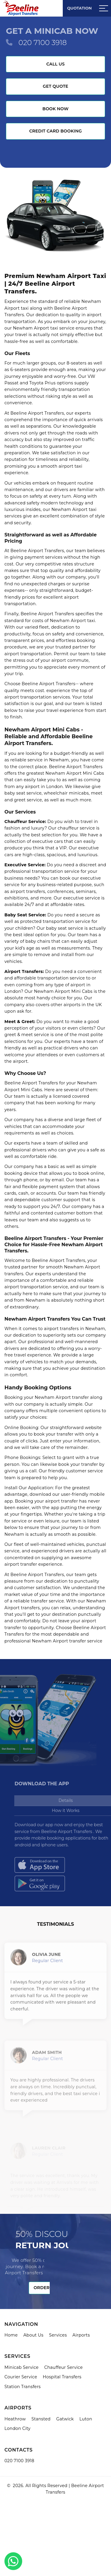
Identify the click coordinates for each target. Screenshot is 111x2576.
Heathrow (15, 2419)
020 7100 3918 (42, 42)
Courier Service (20, 2377)
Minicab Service (21, 2367)
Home (11, 2335)
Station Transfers (22, 2386)
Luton (85, 2419)
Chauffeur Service (63, 2367)
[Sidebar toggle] (103, 8)
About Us (33, 2335)
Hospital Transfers (62, 2377)
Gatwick (65, 2419)
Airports (81, 2335)
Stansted (41, 2419)
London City (17, 2428)
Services (58, 2335)
